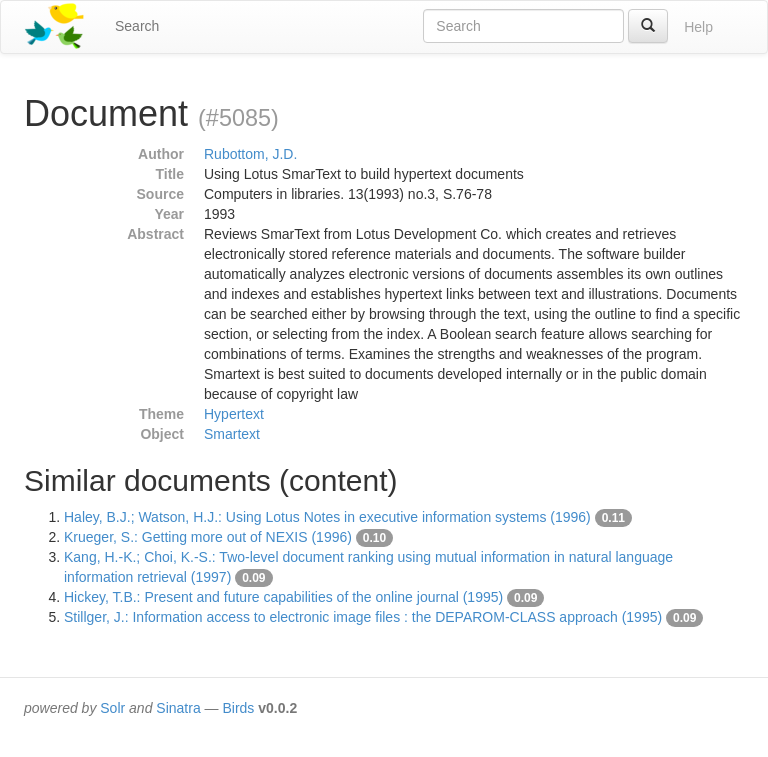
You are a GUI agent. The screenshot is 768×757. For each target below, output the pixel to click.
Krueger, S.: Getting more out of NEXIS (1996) (208, 537)
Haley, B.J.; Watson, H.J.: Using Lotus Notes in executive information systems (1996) (327, 517)
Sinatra (178, 708)
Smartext (232, 434)
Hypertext (234, 414)
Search (137, 26)
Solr (112, 708)
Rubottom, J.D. (250, 154)
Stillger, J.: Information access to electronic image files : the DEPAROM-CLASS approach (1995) (363, 617)
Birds (238, 708)
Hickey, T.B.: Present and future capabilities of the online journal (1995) (283, 597)
